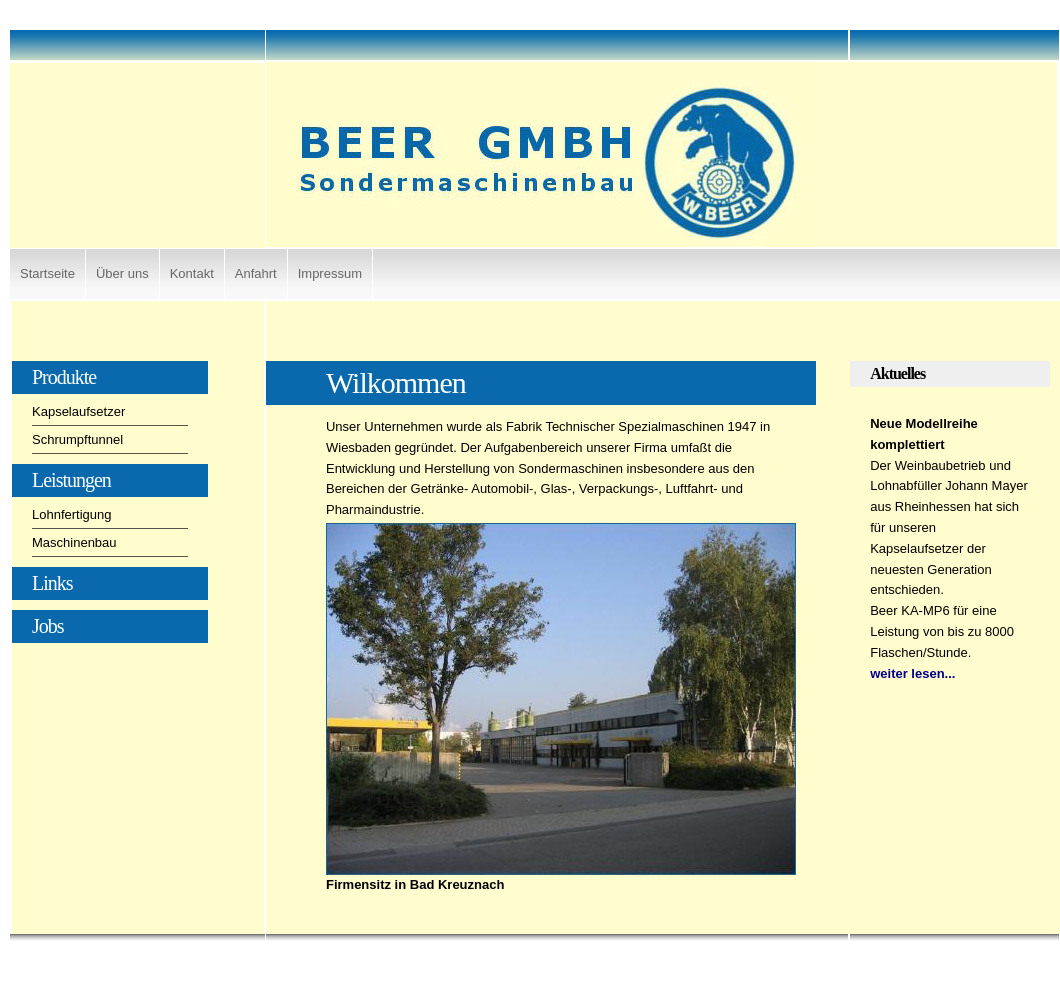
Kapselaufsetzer (78, 411)
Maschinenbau (74, 542)
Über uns (122, 273)
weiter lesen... (912, 673)
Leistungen (71, 480)
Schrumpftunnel (77, 439)
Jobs (48, 626)
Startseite (47, 273)
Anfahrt (256, 273)
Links (52, 583)
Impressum (330, 273)
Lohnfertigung (72, 514)
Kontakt (192, 273)
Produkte (64, 377)
